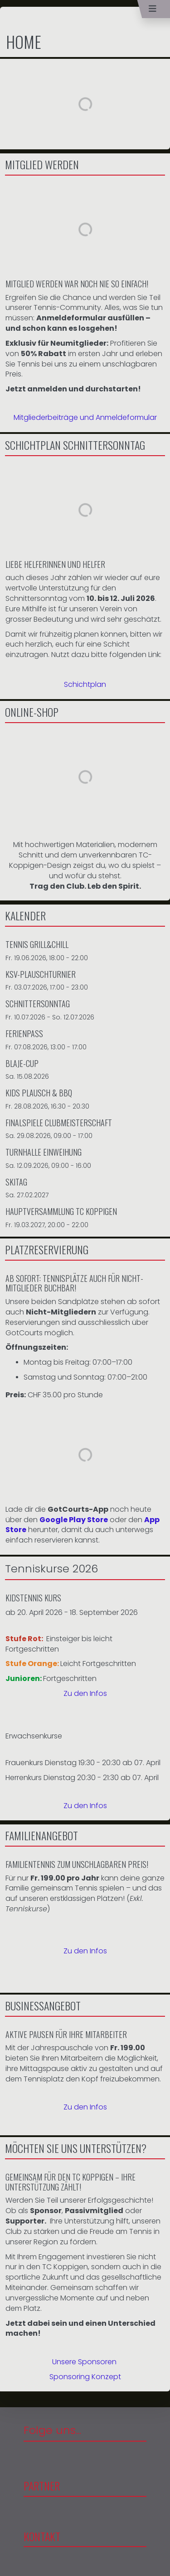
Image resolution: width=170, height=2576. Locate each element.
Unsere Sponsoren (84, 2362)
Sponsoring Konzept (85, 2376)
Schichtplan (85, 684)
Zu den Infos (85, 1693)
